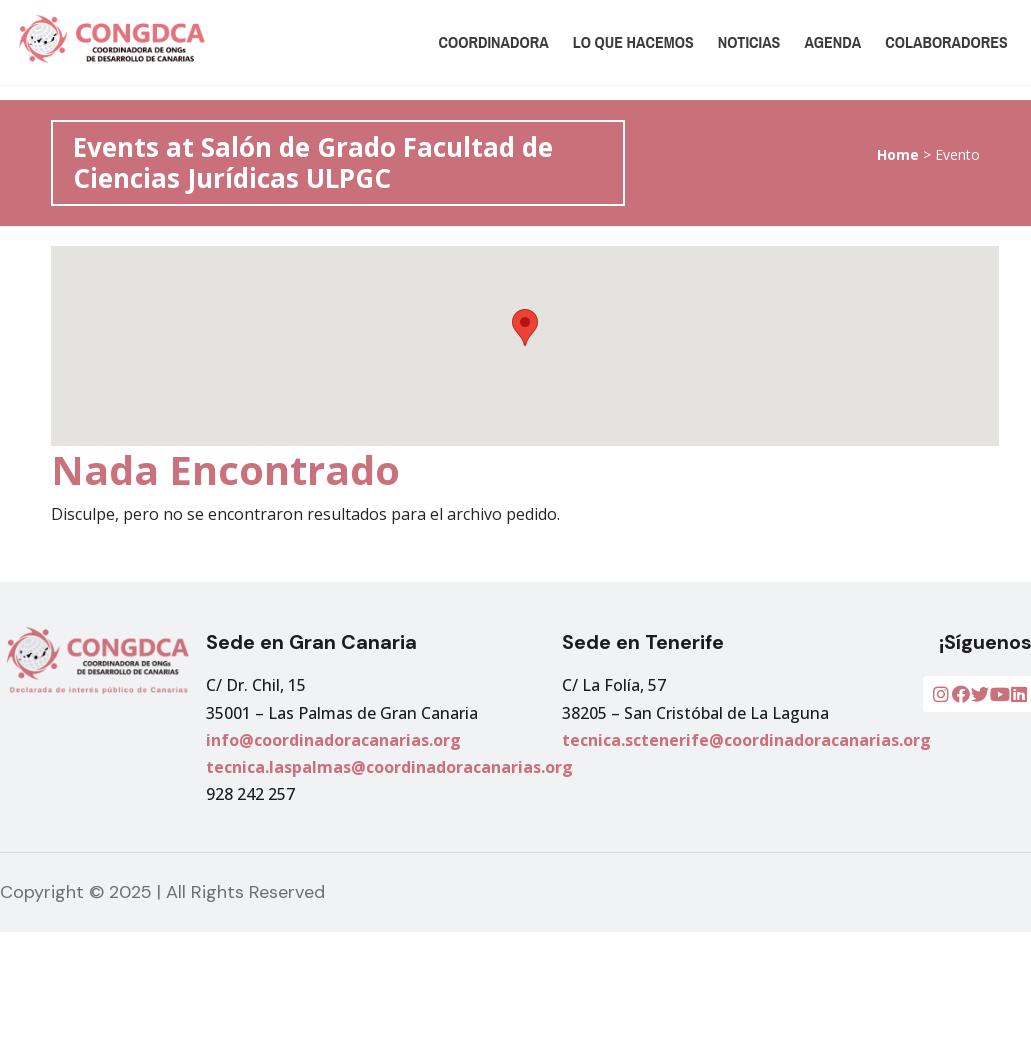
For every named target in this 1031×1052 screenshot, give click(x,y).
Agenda (832, 42)
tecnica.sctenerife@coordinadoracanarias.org (746, 740)
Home (898, 154)
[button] (525, 327)
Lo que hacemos (633, 42)
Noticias (749, 42)
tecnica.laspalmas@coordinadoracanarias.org (389, 767)
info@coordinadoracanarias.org (333, 740)
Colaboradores (946, 42)
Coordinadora (494, 42)
